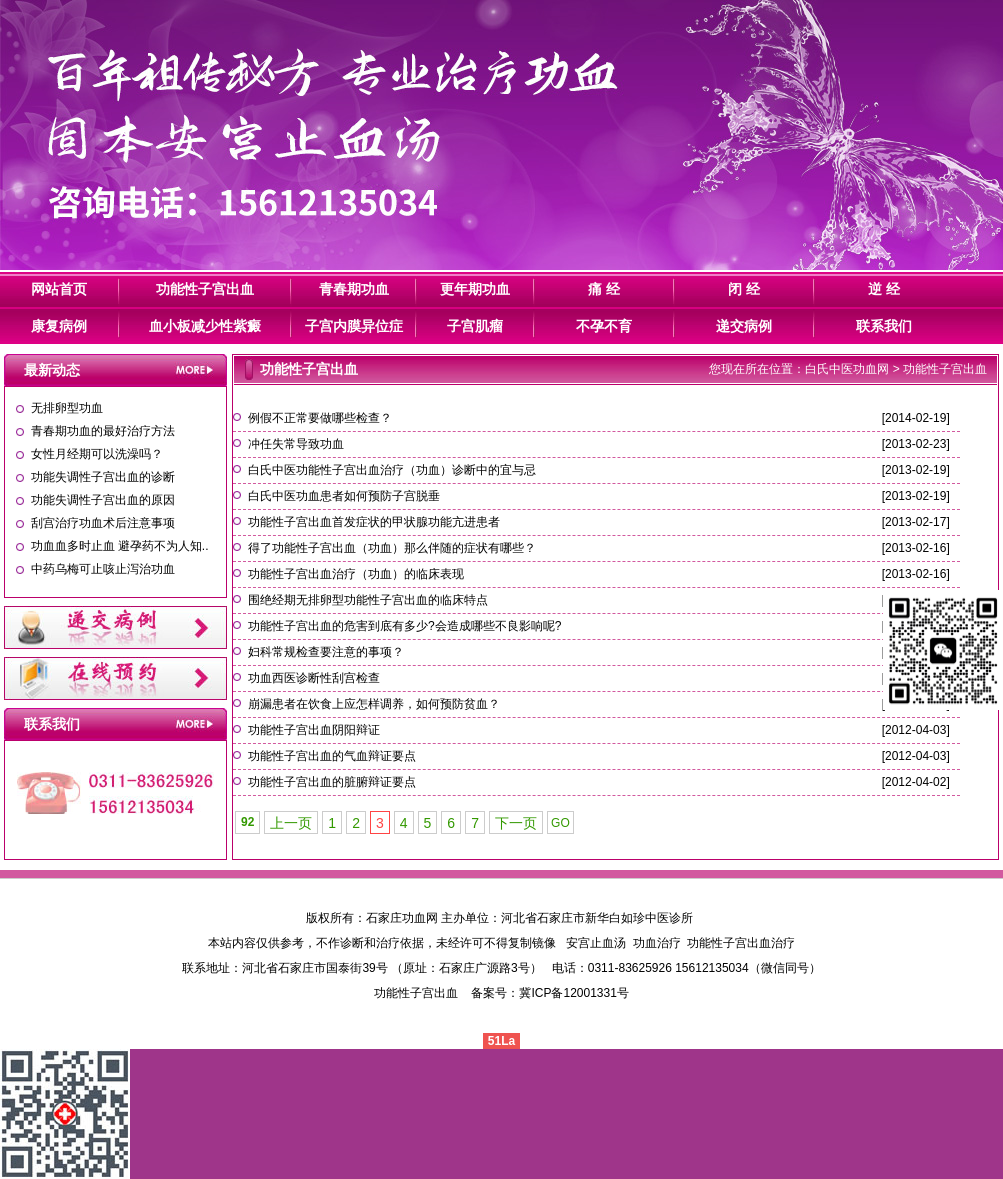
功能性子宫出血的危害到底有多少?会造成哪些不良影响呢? (404, 626)
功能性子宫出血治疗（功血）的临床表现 (356, 574)
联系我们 (884, 326)
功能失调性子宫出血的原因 (103, 500)
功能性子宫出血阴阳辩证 (314, 730)
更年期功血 (475, 289)
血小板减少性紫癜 (205, 326)
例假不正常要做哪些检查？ (320, 418)
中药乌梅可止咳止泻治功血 (103, 569)
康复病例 (59, 326)
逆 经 (884, 289)
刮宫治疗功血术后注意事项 (103, 523)
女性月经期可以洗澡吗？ (97, 454)
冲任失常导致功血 (296, 444)
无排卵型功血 (67, 408)
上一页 (291, 823)
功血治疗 (657, 943)
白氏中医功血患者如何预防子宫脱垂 (344, 496)
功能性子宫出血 (205, 289)
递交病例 (744, 326)
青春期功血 (354, 289)
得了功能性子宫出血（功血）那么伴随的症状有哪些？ (392, 548)
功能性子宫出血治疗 (741, 943)
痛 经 (604, 289)
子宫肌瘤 (475, 326)
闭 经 (744, 289)
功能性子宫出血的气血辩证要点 (332, 756)
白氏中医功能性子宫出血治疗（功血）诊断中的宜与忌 (392, 470)
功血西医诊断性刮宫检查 (314, 678)
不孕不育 (604, 326)
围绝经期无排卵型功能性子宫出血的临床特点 (368, 600)
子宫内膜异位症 (354, 326)
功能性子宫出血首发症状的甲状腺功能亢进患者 (374, 522)
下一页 (516, 823)
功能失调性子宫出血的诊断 (103, 477)
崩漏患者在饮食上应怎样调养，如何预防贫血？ (374, 704)
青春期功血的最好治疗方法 (103, 431)
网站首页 (59, 289)
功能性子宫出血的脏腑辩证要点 (332, 782)
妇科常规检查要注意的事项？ (326, 652)
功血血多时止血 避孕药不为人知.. (120, 546)
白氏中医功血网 (847, 369)
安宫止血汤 (596, 943)
